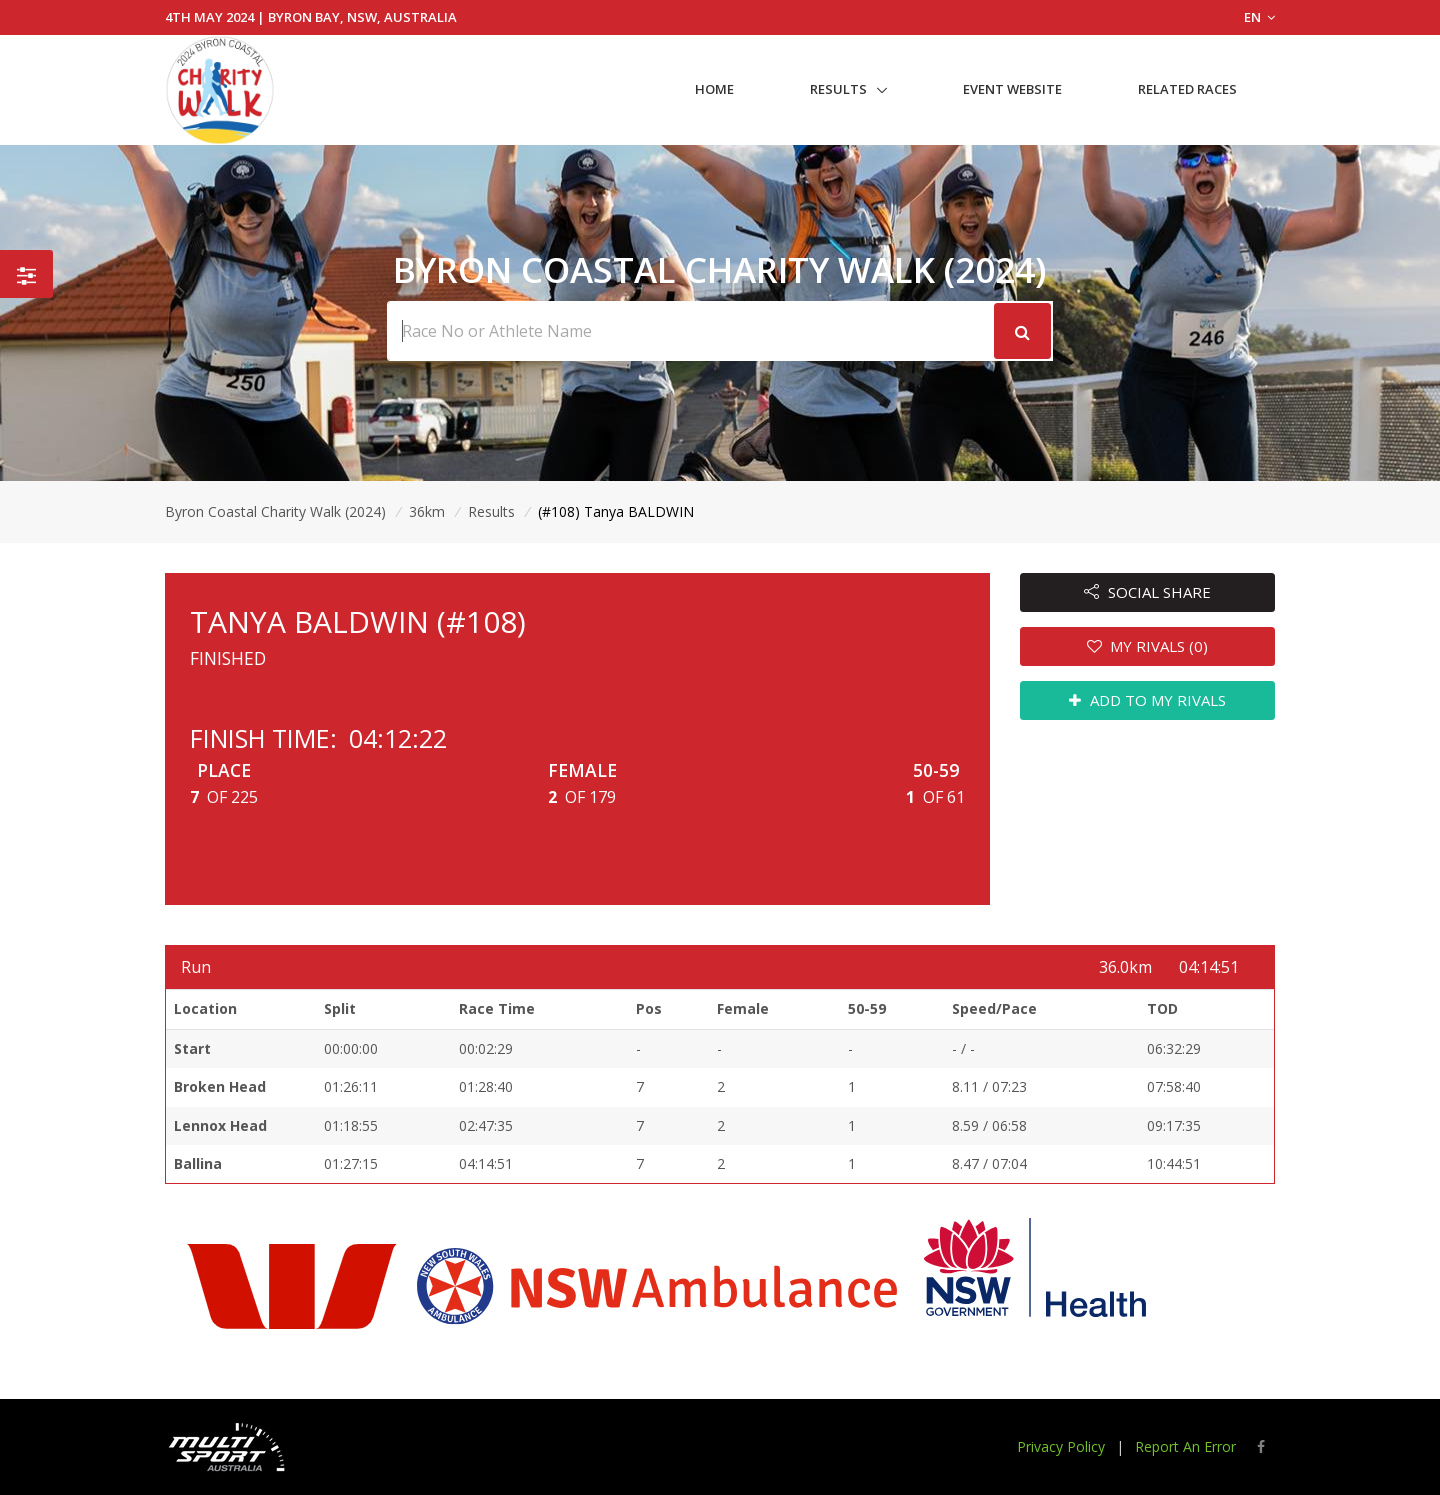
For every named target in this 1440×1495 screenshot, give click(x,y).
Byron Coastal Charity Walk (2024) (275, 511)
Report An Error (1185, 1446)
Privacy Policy (1061, 1446)
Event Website (1012, 89)
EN (1259, 17)
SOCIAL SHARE (1147, 592)
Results (838, 89)
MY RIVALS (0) (1148, 646)
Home (714, 89)
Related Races (1187, 89)
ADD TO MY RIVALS (1147, 700)
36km (427, 511)
